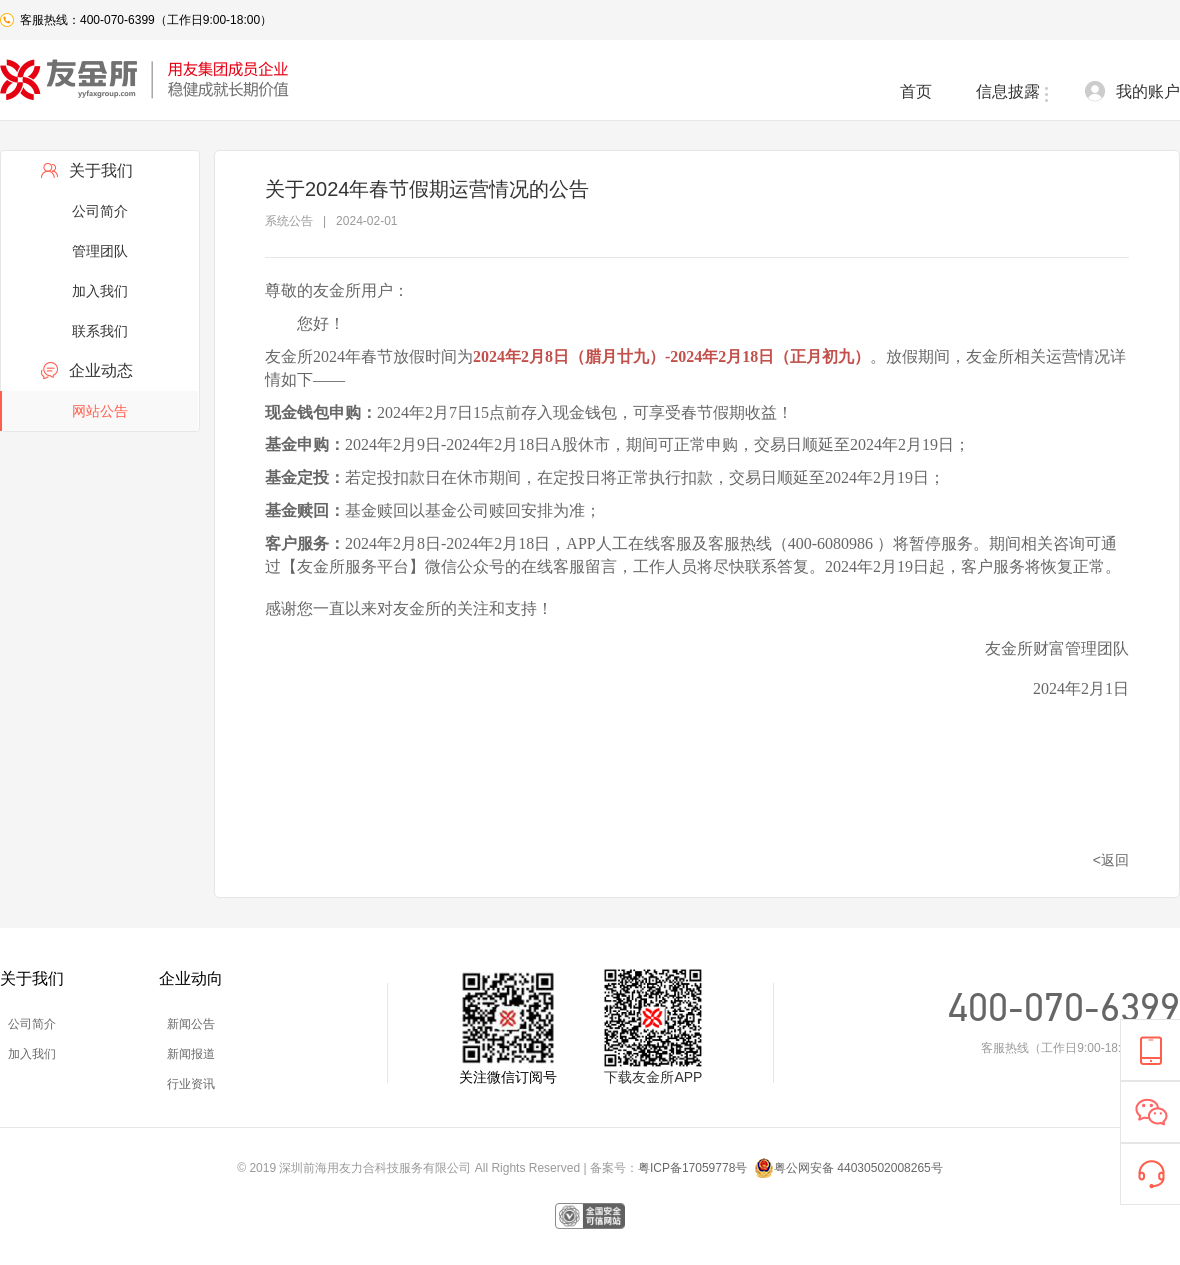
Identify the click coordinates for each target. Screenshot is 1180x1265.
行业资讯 (191, 1084)
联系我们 (100, 331)
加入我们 (100, 291)
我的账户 (1148, 91)
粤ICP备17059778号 (694, 1168)
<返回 (1111, 860)
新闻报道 (191, 1054)
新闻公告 (191, 1024)
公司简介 (100, 211)
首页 (916, 91)
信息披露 (1008, 91)
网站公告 (100, 411)
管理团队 (100, 251)
